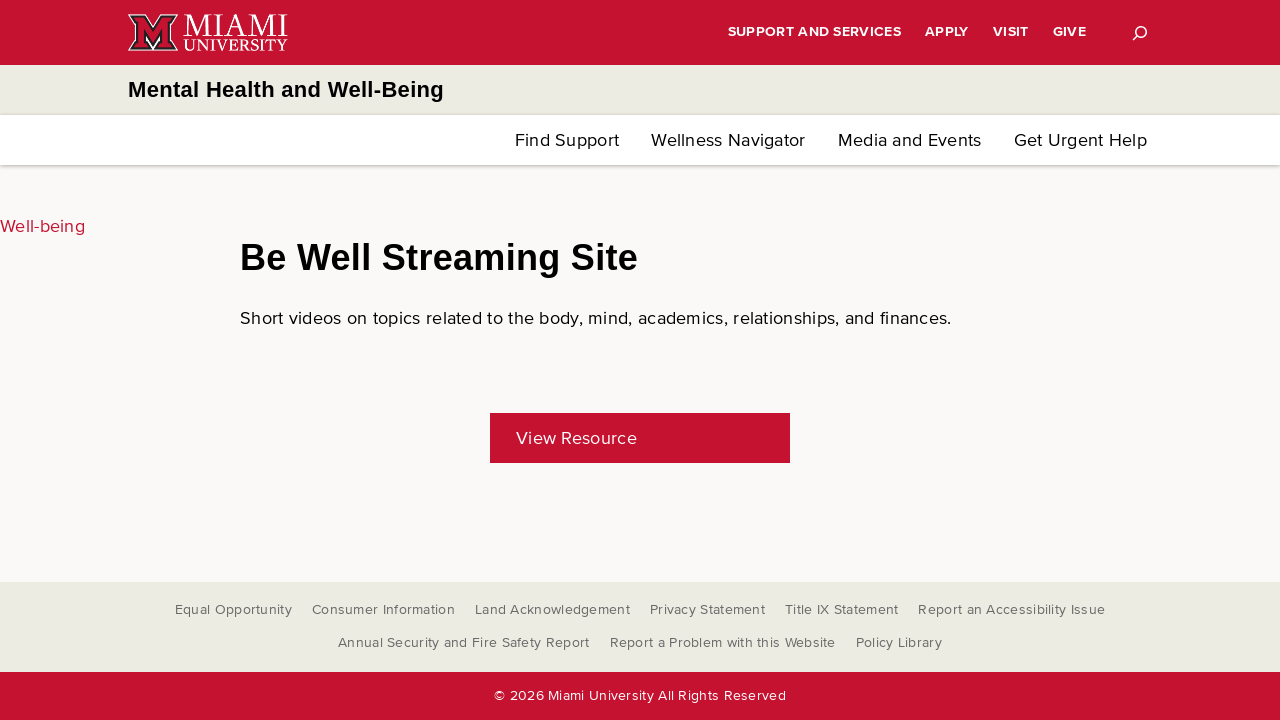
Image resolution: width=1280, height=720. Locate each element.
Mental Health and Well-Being (286, 89)
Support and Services (814, 31)
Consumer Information (383, 609)
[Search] (1140, 33)
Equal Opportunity (233, 609)
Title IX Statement (841, 609)
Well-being (42, 226)
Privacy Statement (707, 609)
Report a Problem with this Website (723, 642)
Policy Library (899, 642)
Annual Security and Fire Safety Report (463, 642)
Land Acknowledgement (552, 609)
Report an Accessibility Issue (1011, 609)
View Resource (576, 438)
